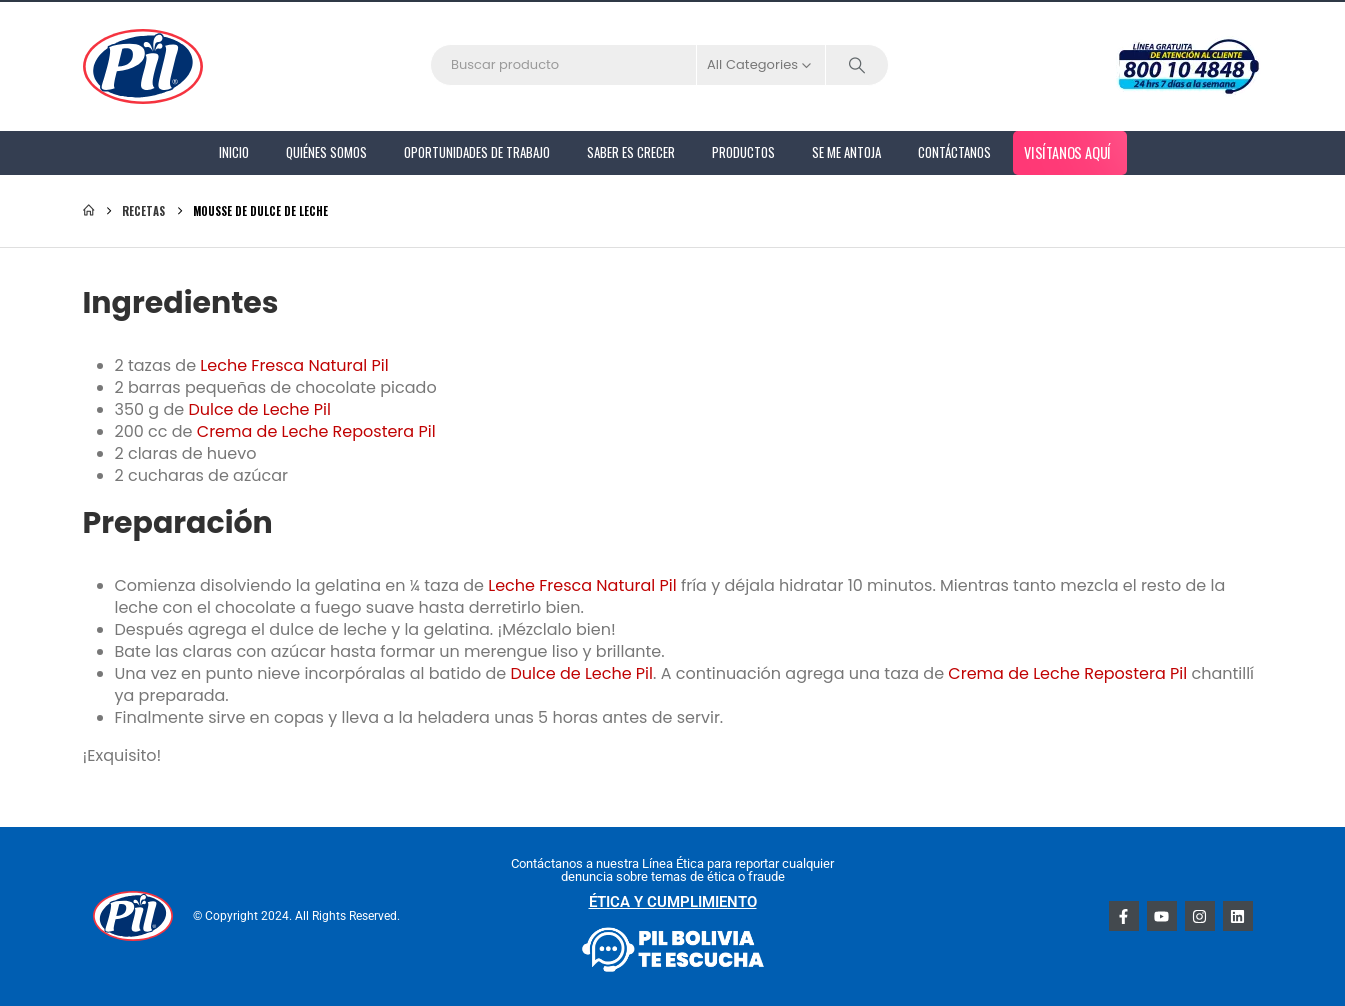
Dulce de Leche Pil (259, 409)
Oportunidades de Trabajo (477, 152)
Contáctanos (954, 152)
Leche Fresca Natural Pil (294, 365)
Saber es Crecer (631, 152)
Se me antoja (846, 152)
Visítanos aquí (1067, 152)
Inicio (234, 152)
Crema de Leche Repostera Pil (316, 431)
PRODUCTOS (743, 152)
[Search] (857, 65)
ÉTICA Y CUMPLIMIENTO (673, 902)
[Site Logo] (143, 66)
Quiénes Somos (326, 152)
